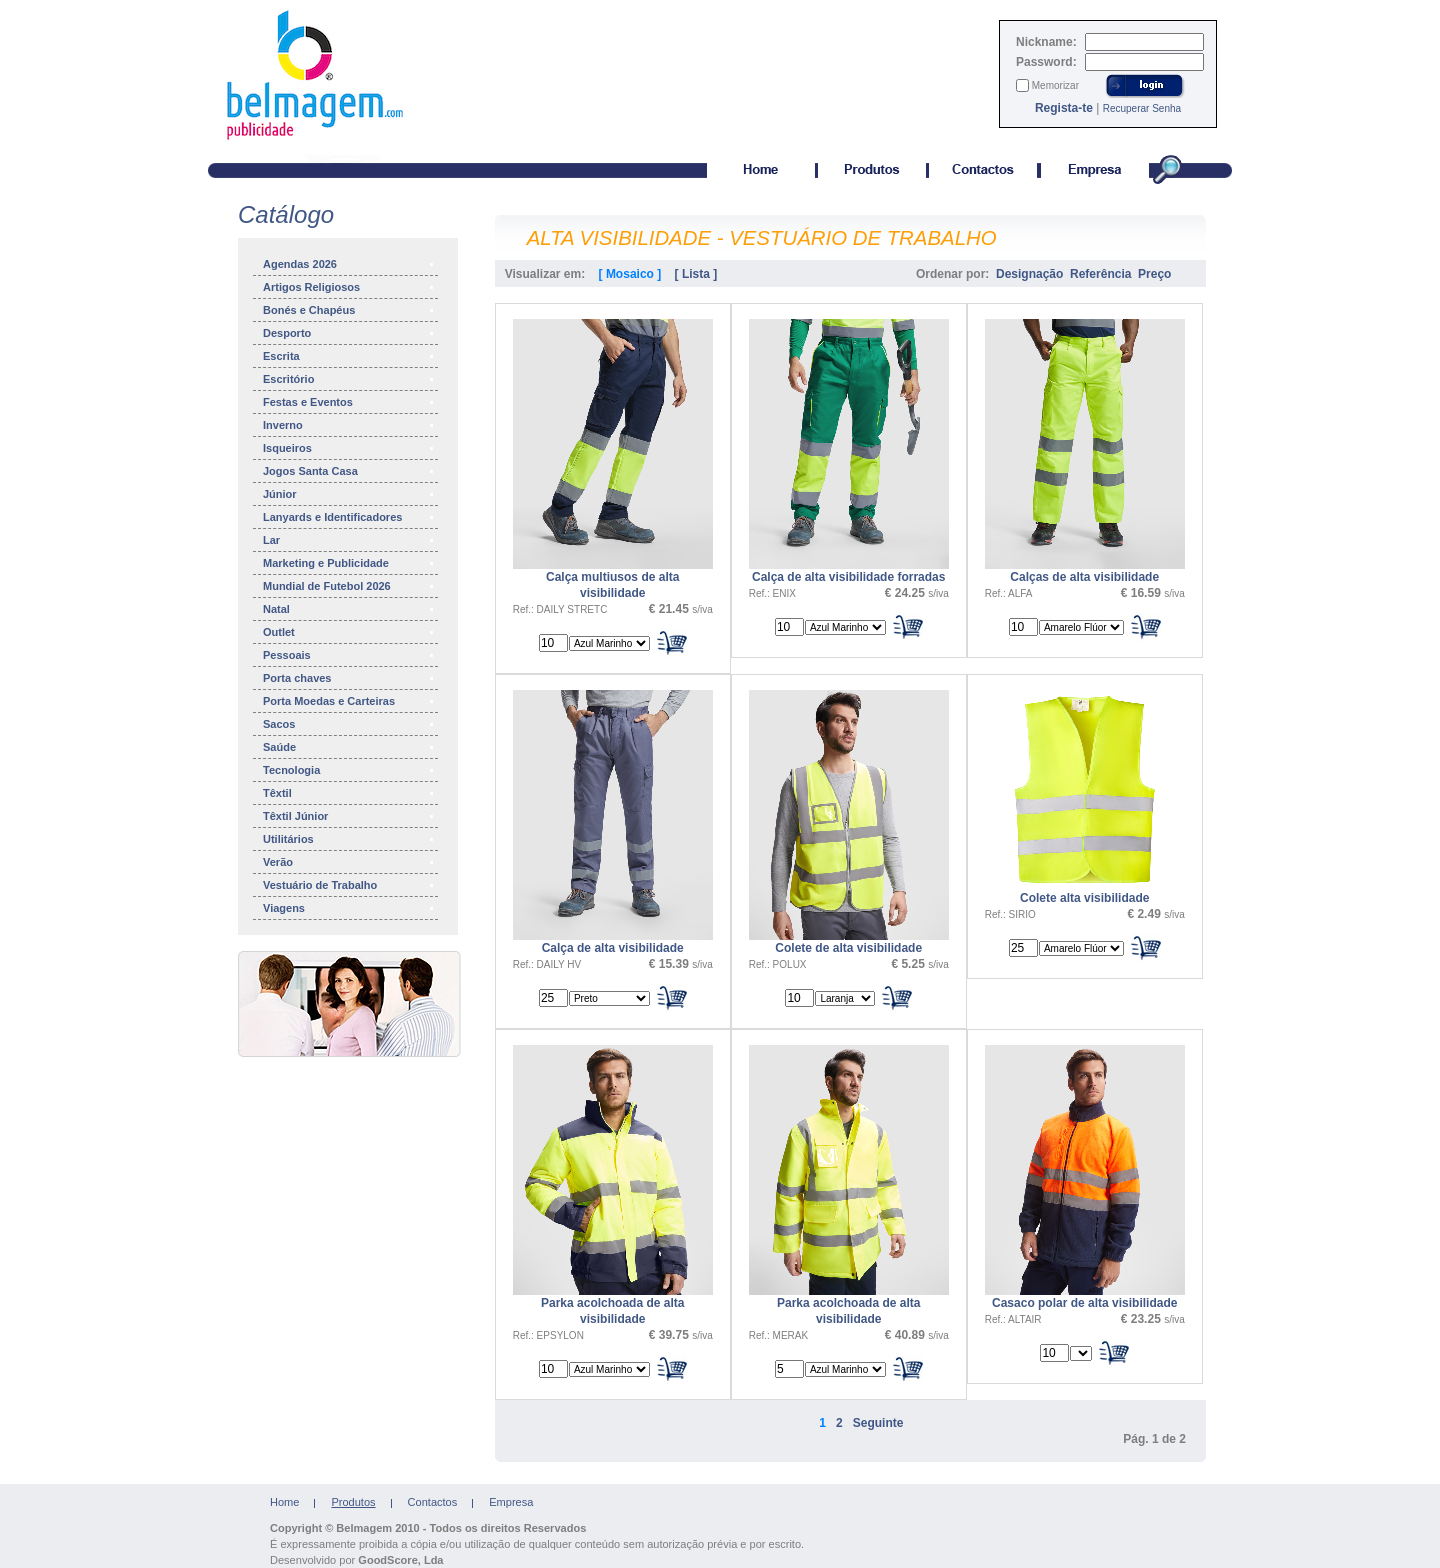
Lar (349, 540)
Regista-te (1064, 108)
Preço (1154, 274)
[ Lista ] (696, 274)
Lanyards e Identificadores (349, 517)
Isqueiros (349, 448)
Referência (1100, 274)
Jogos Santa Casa (349, 471)
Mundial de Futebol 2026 (349, 586)
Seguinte (878, 1423)
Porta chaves (349, 678)
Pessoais (349, 655)
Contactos (433, 1502)
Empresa (511, 1502)
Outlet (349, 632)
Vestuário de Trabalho (349, 885)
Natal (349, 609)
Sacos (349, 724)
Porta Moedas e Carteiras (349, 701)
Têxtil (349, 793)
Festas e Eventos (349, 402)
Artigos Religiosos (349, 287)
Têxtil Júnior (349, 816)
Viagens (349, 908)
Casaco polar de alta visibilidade (1084, 1303)
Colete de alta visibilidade (848, 948)
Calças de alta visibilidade (1084, 577)
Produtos (353, 1502)
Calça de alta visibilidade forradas (848, 577)
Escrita (349, 356)
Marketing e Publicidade (349, 563)
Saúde (349, 747)
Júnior (349, 494)
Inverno (349, 425)
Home (284, 1502)
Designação (1029, 274)
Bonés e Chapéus (349, 310)
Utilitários (349, 839)
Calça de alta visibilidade (613, 948)
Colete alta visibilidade (1084, 898)
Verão (349, 862)
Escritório (349, 379)
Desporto (349, 333)
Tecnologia (349, 770)
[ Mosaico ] (630, 274)
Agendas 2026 (349, 264)
